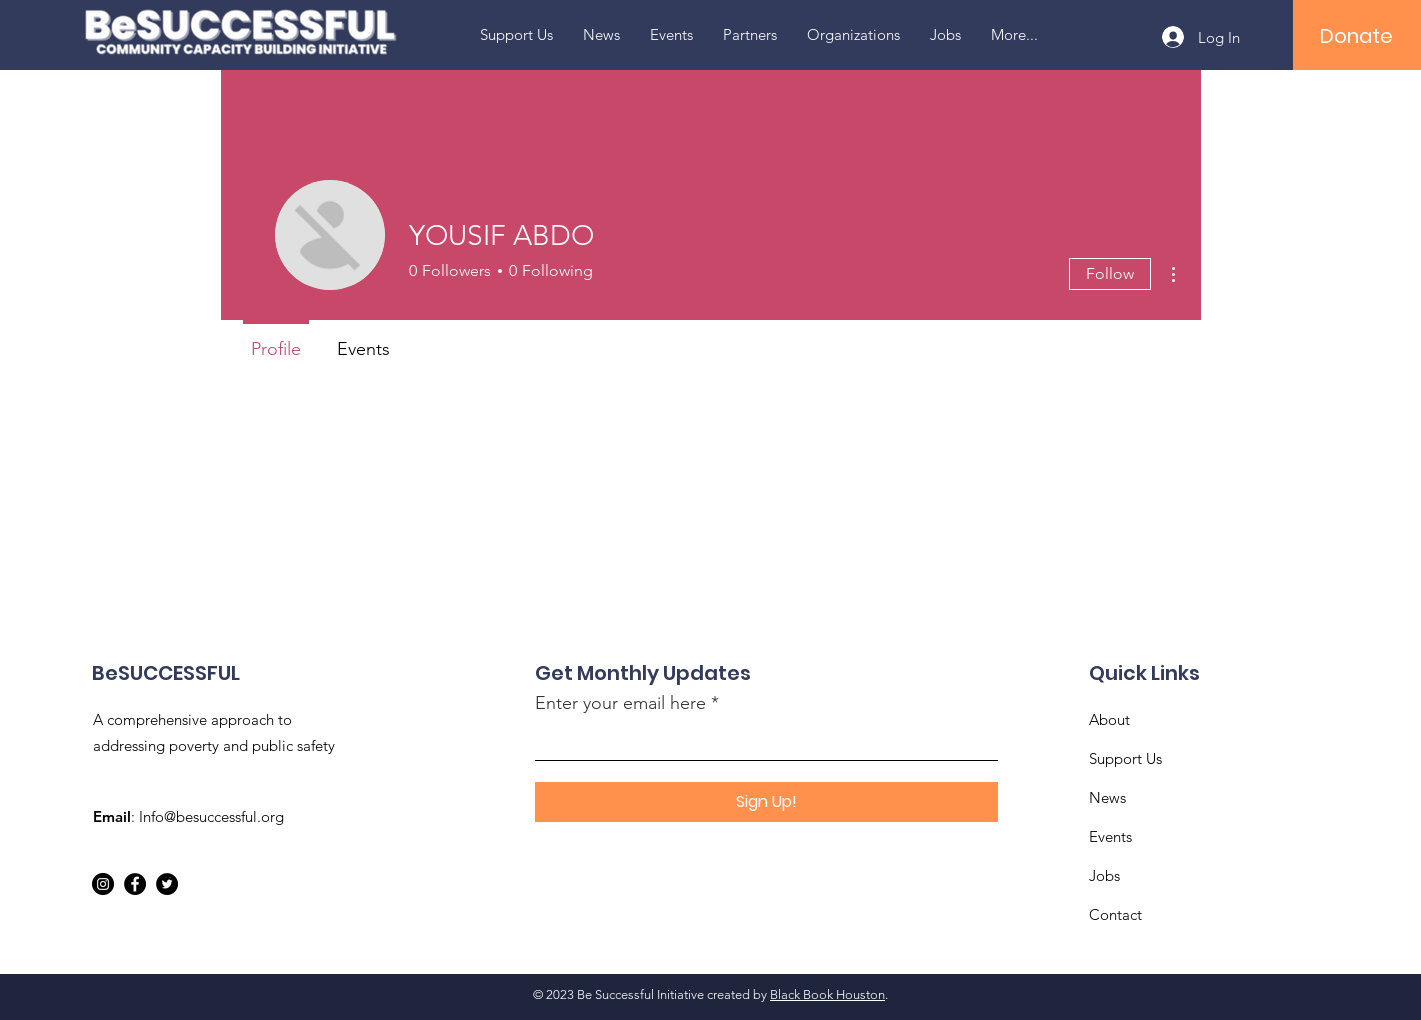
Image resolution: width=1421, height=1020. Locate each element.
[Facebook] (135, 884)
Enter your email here (620, 703)
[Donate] (1356, 36)
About (1109, 719)
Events (1110, 836)
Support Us (1125, 758)
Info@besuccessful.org (211, 816)
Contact (1115, 914)
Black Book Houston (827, 994)
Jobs (1104, 875)
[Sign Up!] (766, 802)
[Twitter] (167, 884)
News (1107, 797)
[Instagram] (103, 884)
